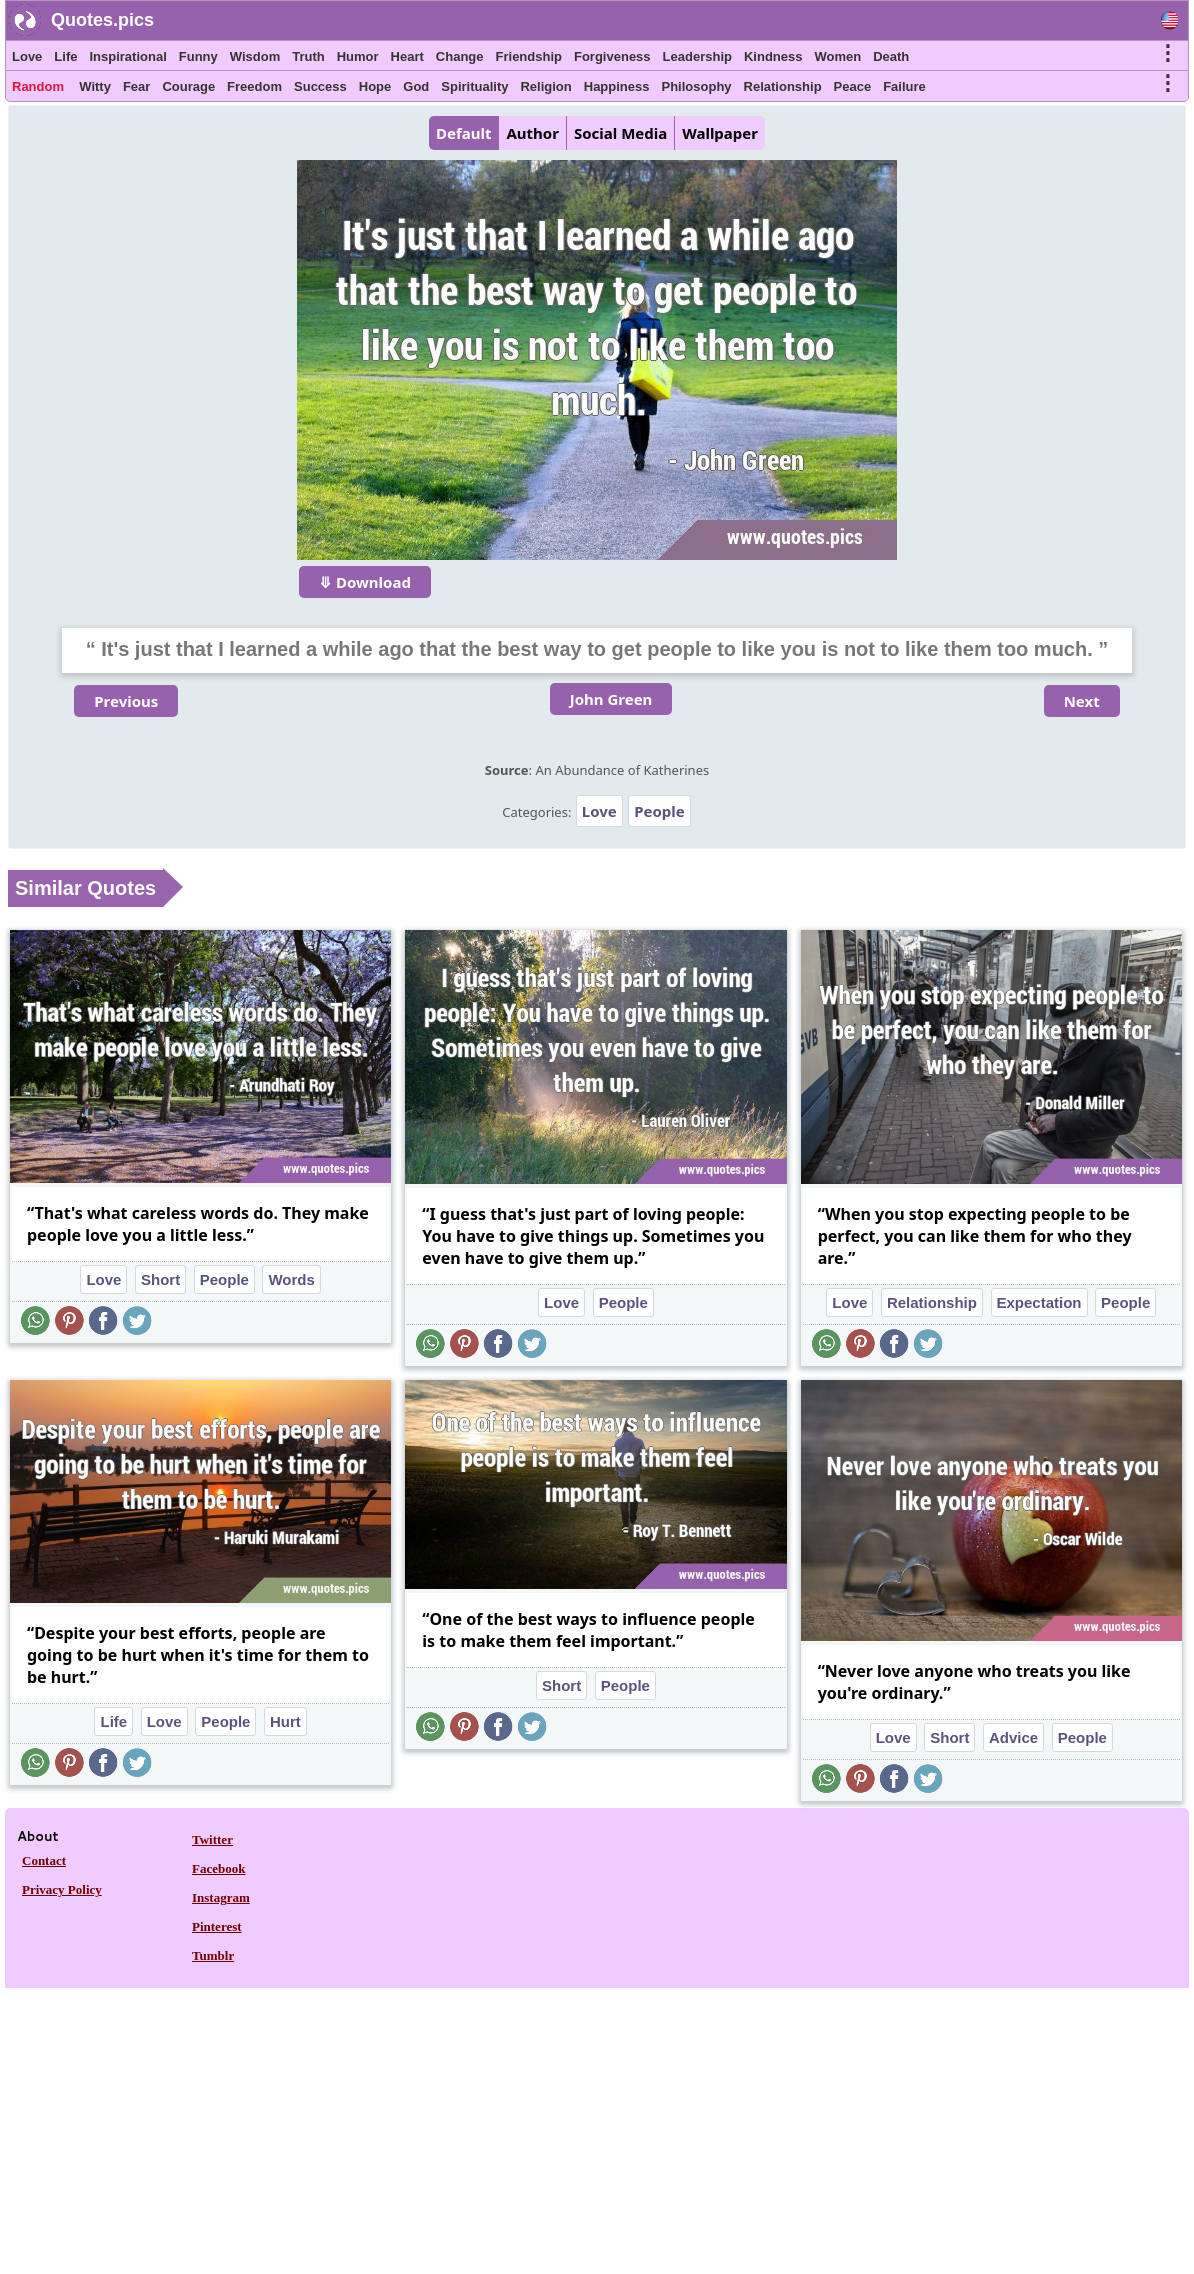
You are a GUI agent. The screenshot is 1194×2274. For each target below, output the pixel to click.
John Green (611, 699)
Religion (545, 86)
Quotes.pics (102, 20)
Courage (188, 86)
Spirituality (474, 86)
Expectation (1039, 1302)
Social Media (620, 133)
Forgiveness (612, 56)
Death (891, 56)
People (659, 811)
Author (532, 133)
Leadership (697, 56)
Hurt (285, 1721)
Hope (375, 86)
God (416, 86)
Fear (136, 86)
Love (27, 56)
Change (460, 56)
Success (320, 86)
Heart (407, 56)
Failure (904, 86)
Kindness (773, 56)
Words (291, 1279)
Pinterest (217, 1926)
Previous (126, 701)
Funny (198, 56)
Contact (44, 1860)
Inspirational (127, 56)
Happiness (617, 86)
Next (1082, 701)
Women (837, 56)
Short (160, 1279)
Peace (853, 86)
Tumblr (213, 1955)
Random (38, 86)
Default (463, 133)
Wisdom (255, 56)
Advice (1013, 1737)
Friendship (529, 56)
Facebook (218, 1868)
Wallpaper (720, 133)
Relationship (783, 86)
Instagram (221, 1897)
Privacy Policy (62, 1889)
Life (65, 56)
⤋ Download (365, 582)
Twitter (212, 1839)
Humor (358, 56)
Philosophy (697, 86)
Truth (308, 56)
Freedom (254, 86)
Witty (95, 86)
